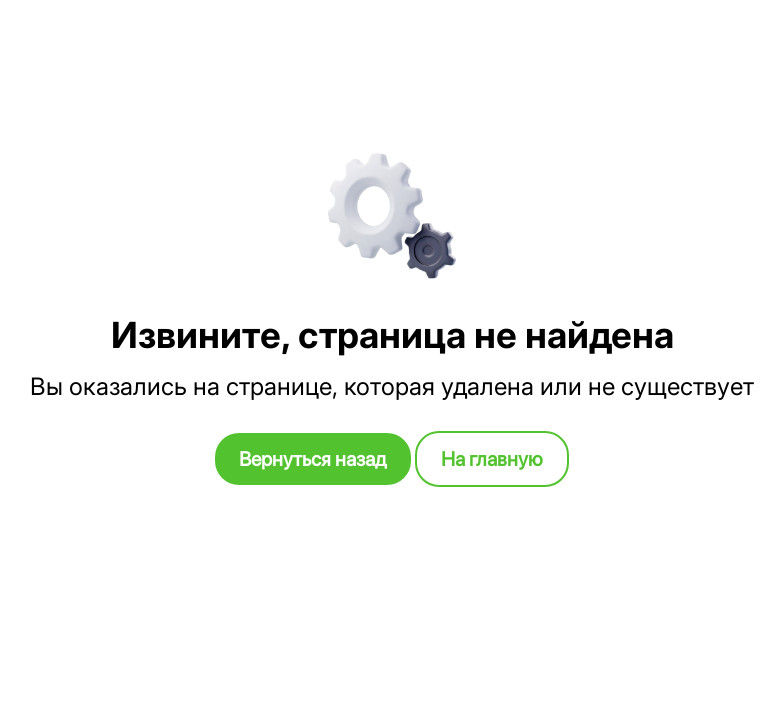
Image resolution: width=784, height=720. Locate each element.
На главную (492, 459)
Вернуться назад (313, 459)
